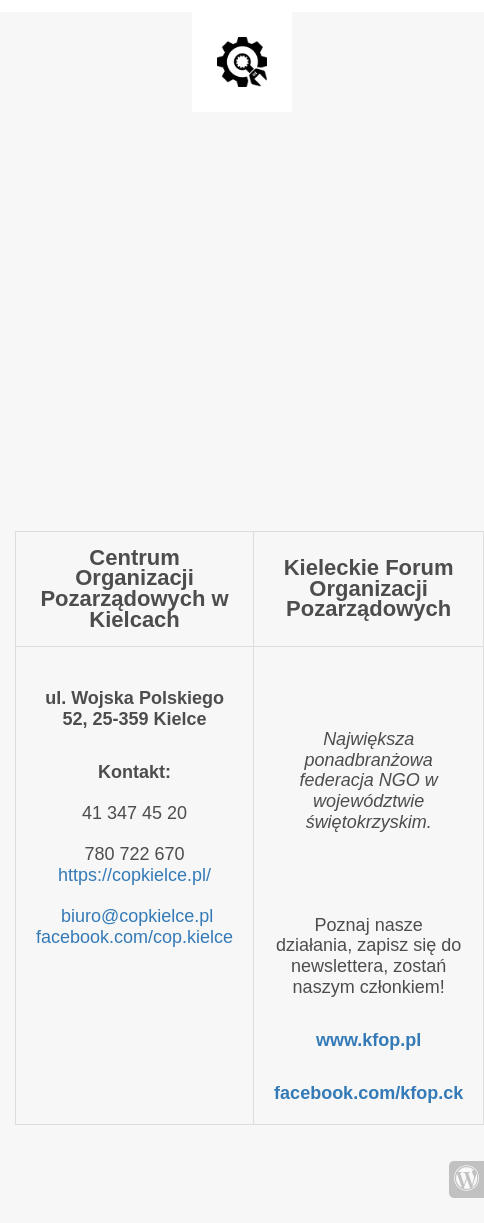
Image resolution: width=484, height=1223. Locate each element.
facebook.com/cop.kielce (134, 937)
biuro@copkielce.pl (137, 916)
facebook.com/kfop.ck (368, 1093)
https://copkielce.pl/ (134, 875)
